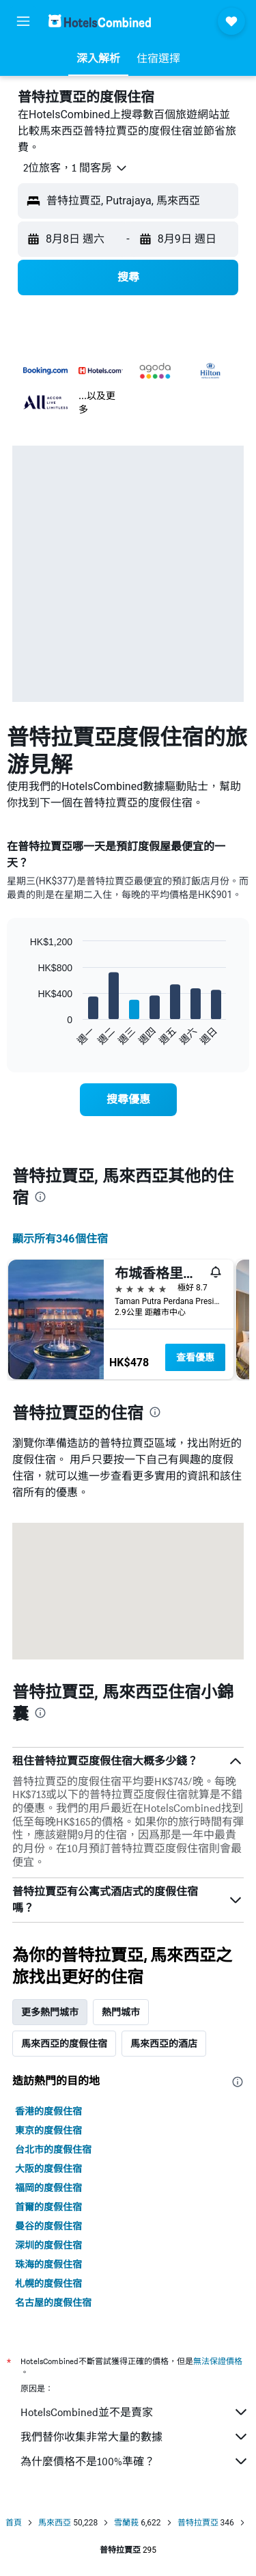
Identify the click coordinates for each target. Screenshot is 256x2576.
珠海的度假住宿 (48, 2264)
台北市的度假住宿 (53, 2149)
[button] (23, 21)
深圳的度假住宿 (48, 2245)
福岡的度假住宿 (48, 2187)
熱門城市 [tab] (121, 2012)
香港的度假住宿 (48, 2111)
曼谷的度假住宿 (48, 2226)
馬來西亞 (54, 2522)
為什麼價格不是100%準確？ (134, 2461)
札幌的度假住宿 (48, 2283)
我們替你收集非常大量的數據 (134, 2436)
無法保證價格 (217, 2361)
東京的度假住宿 (48, 2130)
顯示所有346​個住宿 (60, 1238)
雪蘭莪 (126, 2522)
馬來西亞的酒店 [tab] (163, 2043)
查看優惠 (195, 1357)
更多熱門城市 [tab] (50, 2012)
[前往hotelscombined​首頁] (99, 20)
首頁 (13, 2522)
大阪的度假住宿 (48, 2168)
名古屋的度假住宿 (53, 2302)
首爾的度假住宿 (48, 2206)
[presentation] (40, 1197)
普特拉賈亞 (197, 2522)
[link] (128, 1099)
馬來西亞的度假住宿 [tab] (64, 2043)
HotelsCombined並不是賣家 (134, 2412)
